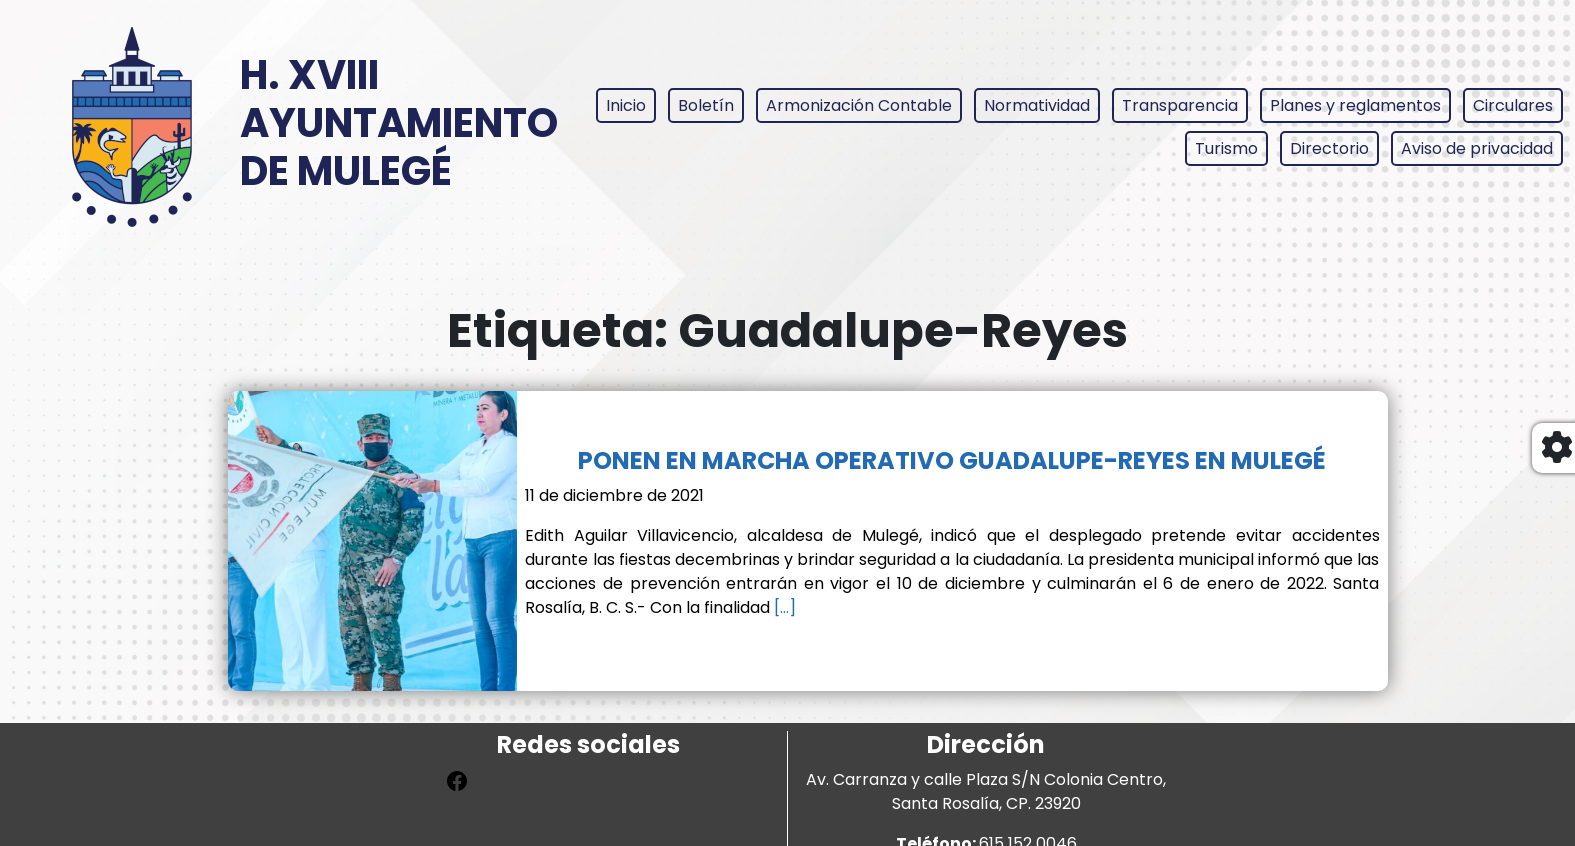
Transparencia (1180, 105)
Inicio (626, 105)
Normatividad (1037, 105)
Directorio (1329, 148)
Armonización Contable (859, 105)
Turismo (1226, 148)
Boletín (706, 105)
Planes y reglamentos (1355, 105)
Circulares (1513, 105)
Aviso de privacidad (1477, 148)
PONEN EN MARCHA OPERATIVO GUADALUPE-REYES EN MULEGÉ (952, 460)
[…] (783, 607)
